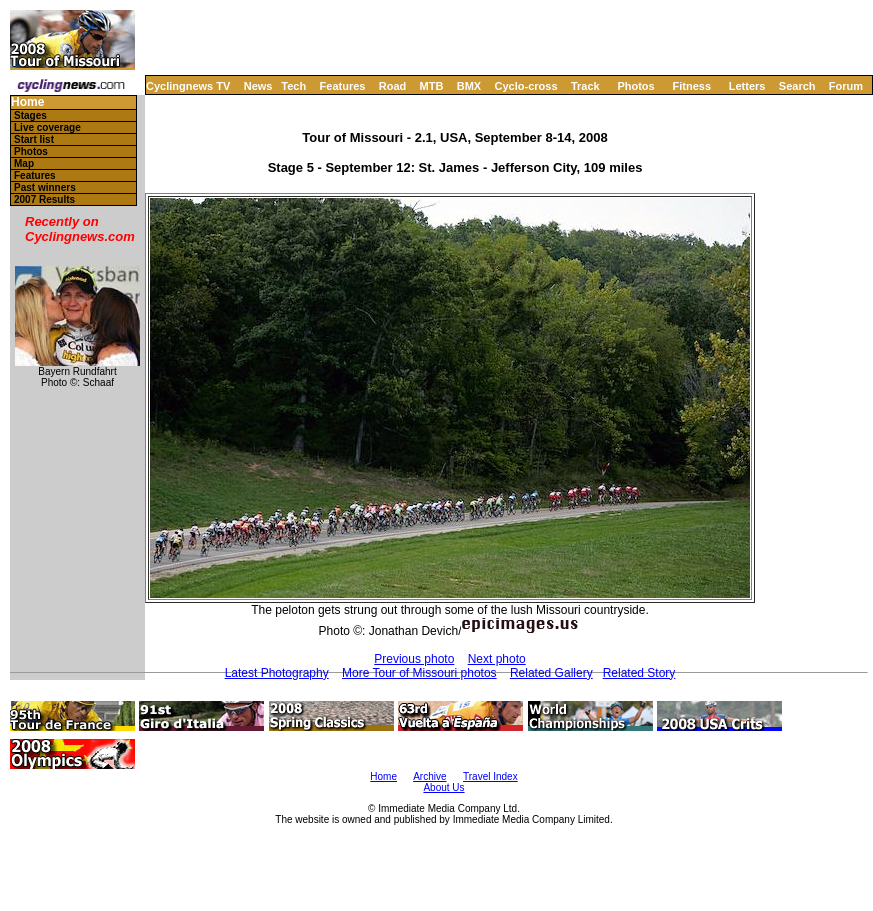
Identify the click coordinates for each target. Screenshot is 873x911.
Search (797, 86)
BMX (469, 86)
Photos (635, 86)
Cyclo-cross (526, 86)
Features (343, 86)
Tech (293, 86)
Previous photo (414, 659)
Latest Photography (277, 673)
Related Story (639, 673)
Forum (846, 86)
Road (393, 86)
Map (24, 163)
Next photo (497, 659)
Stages (30, 115)
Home (27, 102)
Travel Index (490, 776)
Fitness (691, 86)
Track (585, 86)
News (258, 86)
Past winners (45, 187)
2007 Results (44, 199)
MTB (432, 86)
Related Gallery (551, 673)
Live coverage (47, 127)
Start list (34, 139)
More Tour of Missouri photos (419, 673)
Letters (747, 86)
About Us (443, 787)
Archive (429, 776)
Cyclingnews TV (188, 86)
